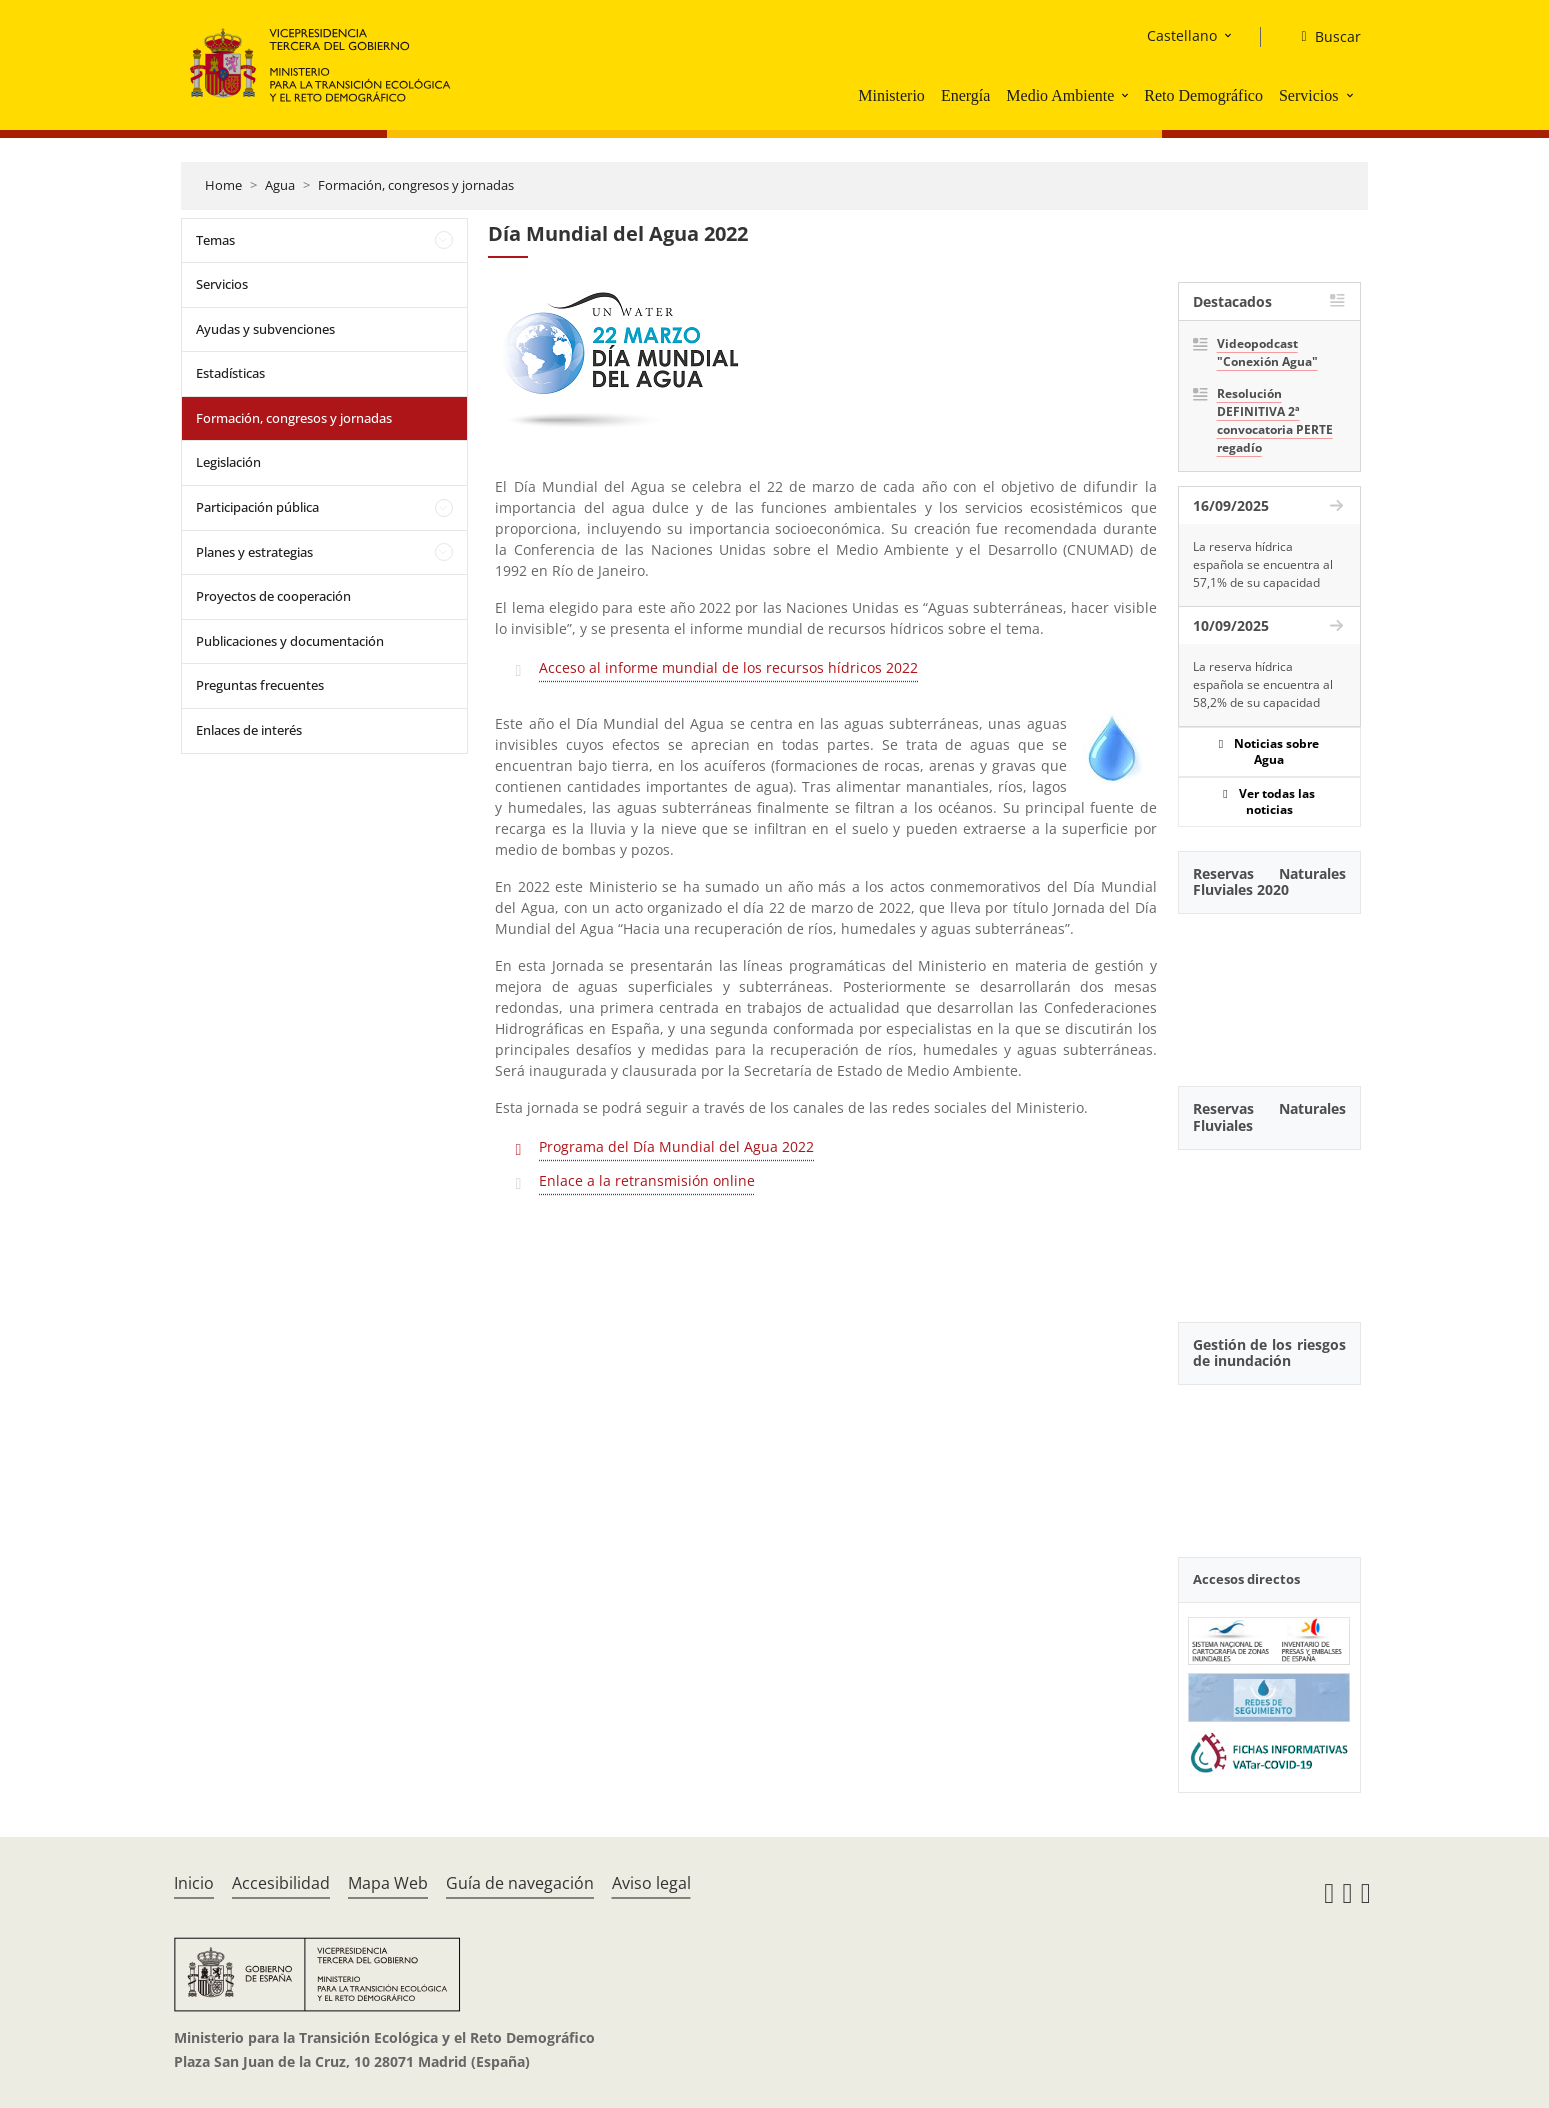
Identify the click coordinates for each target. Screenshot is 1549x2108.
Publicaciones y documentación (290, 641)
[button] (1127, 95)
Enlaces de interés (249, 730)
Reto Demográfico (1203, 95)
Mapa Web (388, 1883)
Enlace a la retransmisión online (647, 1180)
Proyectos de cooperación (273, 596)
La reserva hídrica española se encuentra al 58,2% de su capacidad (1263, 684)
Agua (280, 185)
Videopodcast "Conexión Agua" (1267, 352)
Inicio (194, 1883)
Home (223, 185)
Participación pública (257, 507)
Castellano (1182, 35)
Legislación (228, 462)
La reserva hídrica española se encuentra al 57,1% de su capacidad (1263, 564)
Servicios (1309, 95)
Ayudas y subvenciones (265, 329)
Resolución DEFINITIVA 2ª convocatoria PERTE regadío (1275, 420)
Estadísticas (230, 373)
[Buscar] (1322, 37)
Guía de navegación (520, 1883)
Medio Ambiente (1060, 95)
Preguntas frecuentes (260, 685)
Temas (215, 240)
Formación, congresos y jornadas (416, 185)
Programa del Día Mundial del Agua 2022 (676, 1146)
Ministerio (891, 95)
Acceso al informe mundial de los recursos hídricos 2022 (728, 667)
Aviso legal (651, 1883)
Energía (965, 95)
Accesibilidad (281, 1883)
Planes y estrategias (254, 552)
